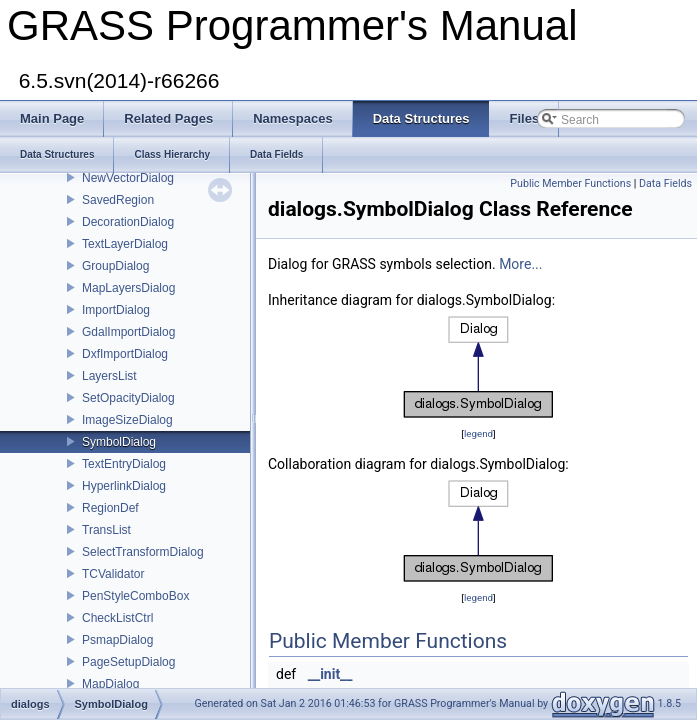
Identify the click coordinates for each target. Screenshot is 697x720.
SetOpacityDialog (128, 398)
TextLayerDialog (125, 244)
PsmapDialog (117, 640)
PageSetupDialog (128, 662)
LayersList (109, 376)
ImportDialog (116, 310)
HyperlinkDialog (124, 486)
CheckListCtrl (117, 618)
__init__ (330, 674)
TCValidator (113, 574)
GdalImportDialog (128, 332)
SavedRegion (118, 200)
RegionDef (110, 508)
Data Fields (665, 183)
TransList (106, 530)
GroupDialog (115, 266)
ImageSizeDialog (127, 420)
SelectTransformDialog (143, 552)
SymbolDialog (119, 442)
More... (520, 264)
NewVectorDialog (128, 178)
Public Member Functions (570, 183)
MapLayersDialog (128, 288)
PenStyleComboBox (135, 596)
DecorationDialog (128, 222)
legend (478, 433)
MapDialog (110, 684)
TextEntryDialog (124, 464)
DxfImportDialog (125, 354)
